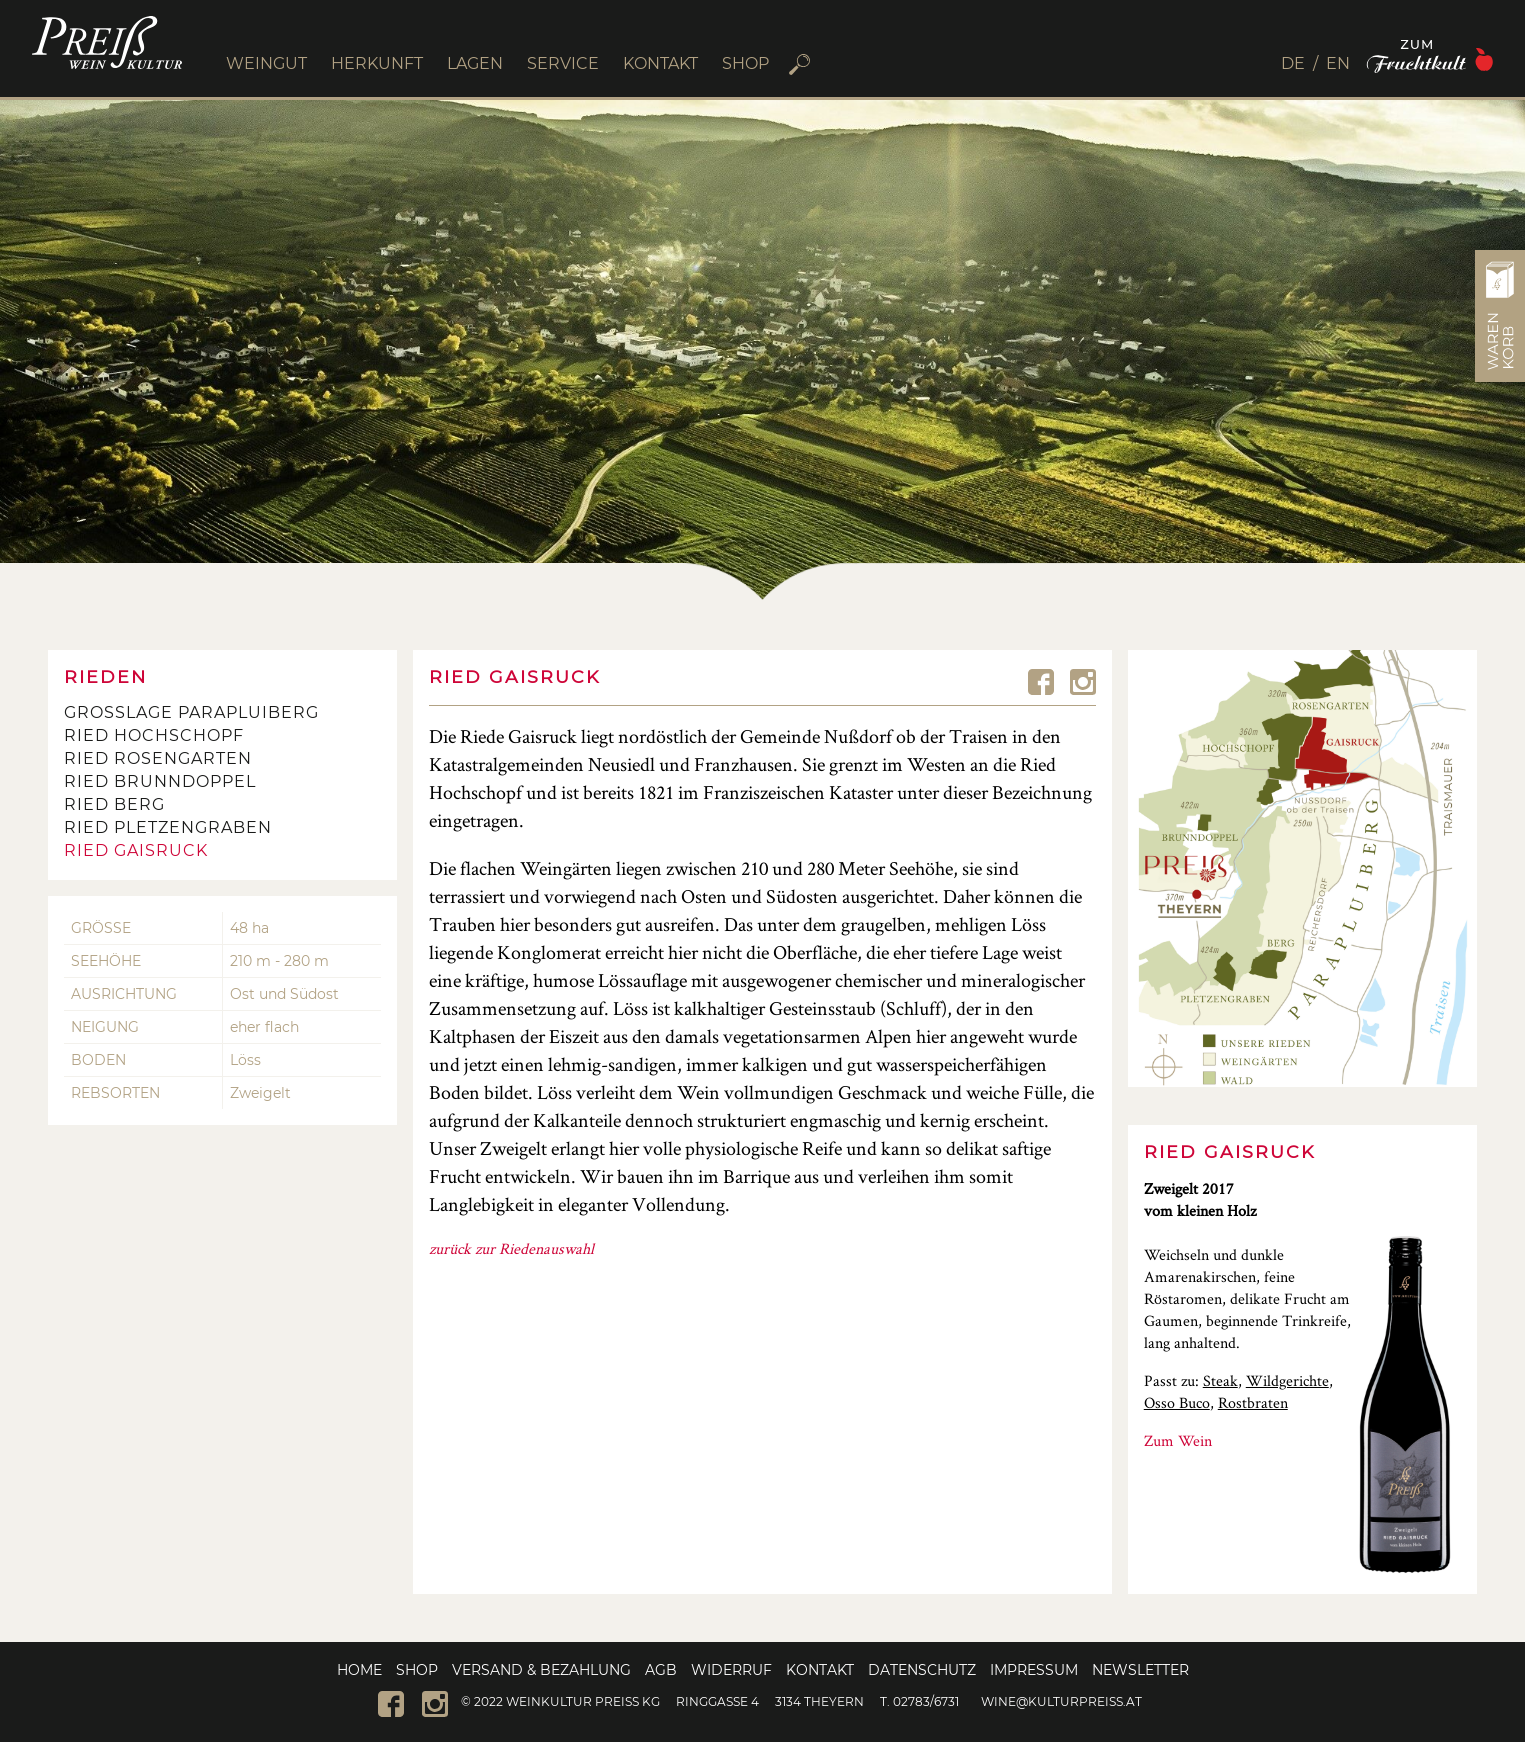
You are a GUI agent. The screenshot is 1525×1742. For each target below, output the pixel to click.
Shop (417, 1670)
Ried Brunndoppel (160, 781)
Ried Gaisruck (136, 850)
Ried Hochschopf (154, 735)
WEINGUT (266, 63)
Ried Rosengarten (158, 758)
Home (359, 1670)
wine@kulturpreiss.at (1061, 1701)
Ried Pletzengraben (168, 827)
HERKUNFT (377, 63)
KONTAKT (660, 63)
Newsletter (1140, 1670)
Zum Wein (1178, 1440)
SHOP (745, 63)
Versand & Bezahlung (541, 1670)
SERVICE (563, 63)
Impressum (1034, 1670)
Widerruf (731, 1670)
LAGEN (475, 63)
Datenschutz (922, 1670)
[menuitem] (1299, 63)
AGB (661, 1670)
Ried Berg (114, 804)
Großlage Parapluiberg (191, 712)
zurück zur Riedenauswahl (511, 1248)
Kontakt (820, 1670)
